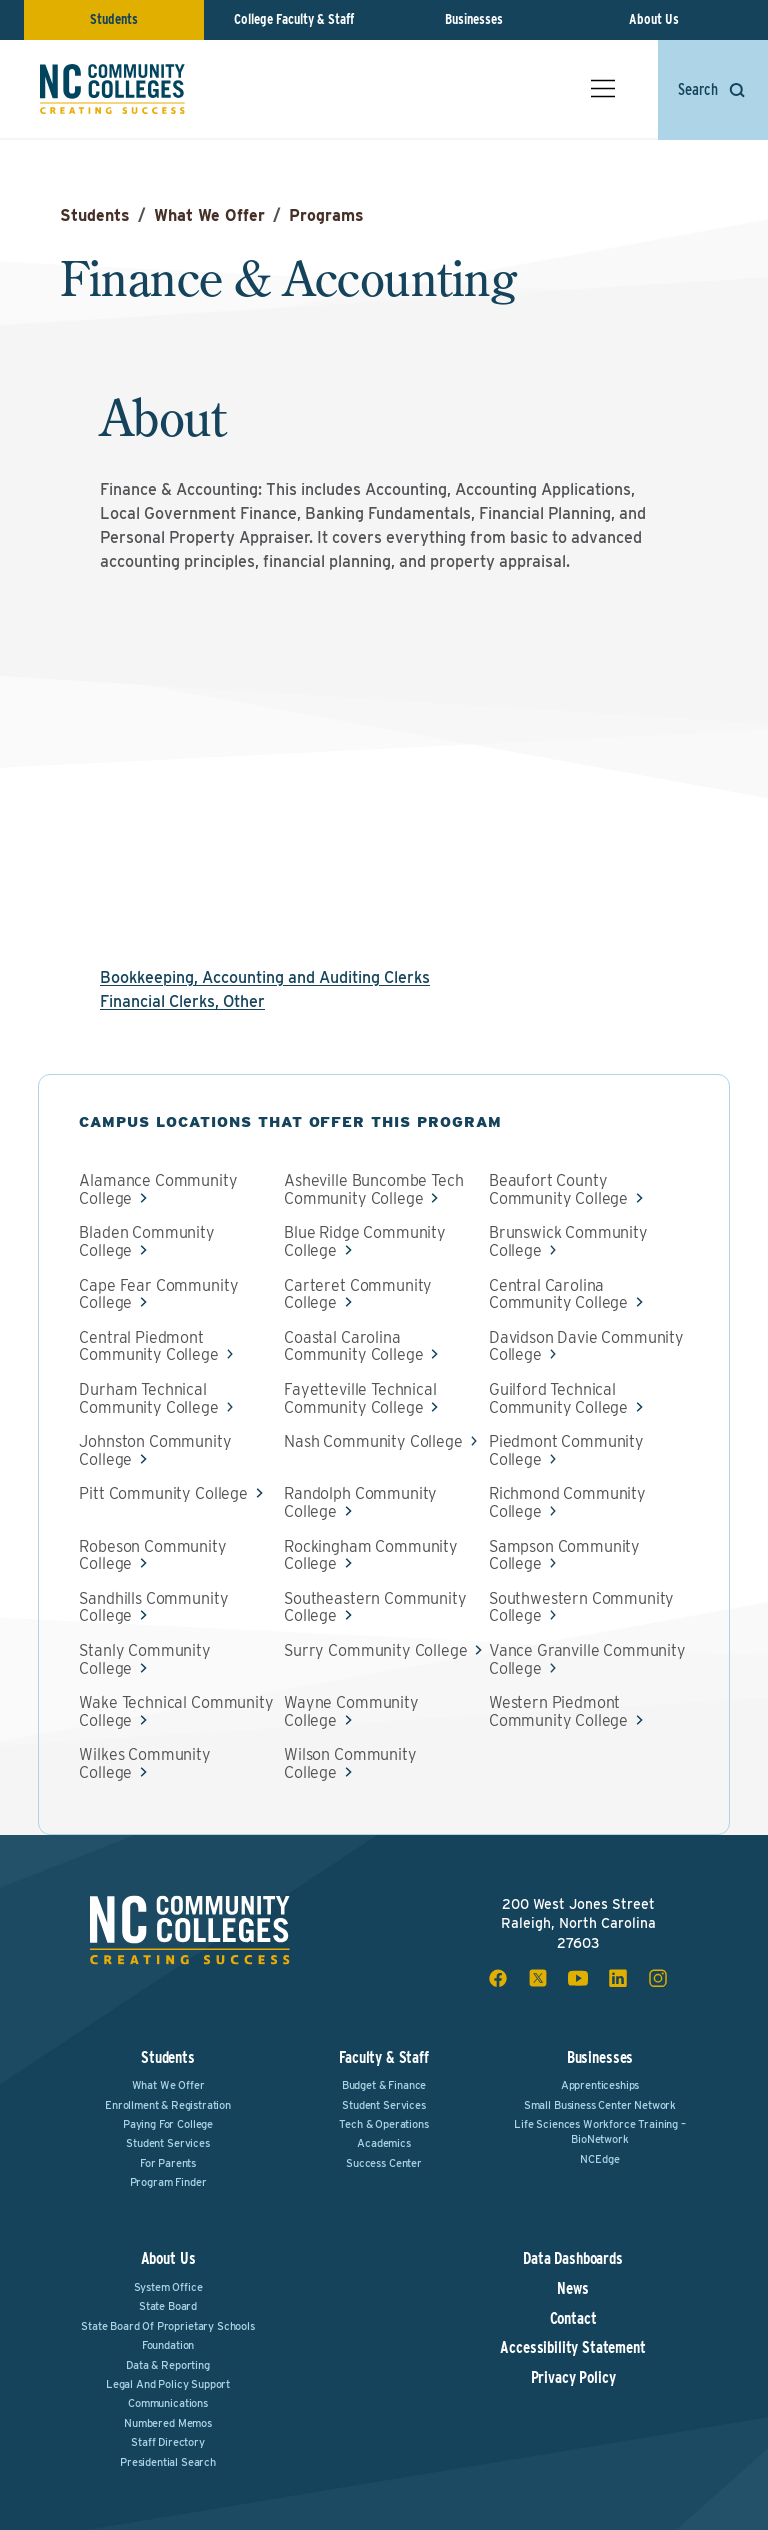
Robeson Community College (152, 1555)
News (572, 2289)
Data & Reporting (167, 2365)
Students (114, 19)
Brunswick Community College (568, 1241)
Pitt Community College (163, 1494)
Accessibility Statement (572, 2348)
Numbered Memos (168, 2423)
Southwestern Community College (581, 1607)
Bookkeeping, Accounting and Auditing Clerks (265, 977)
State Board (168, 2306)
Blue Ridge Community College (365, 1241)
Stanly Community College (144, 1659)
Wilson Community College (350, 1763)
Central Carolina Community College (558, 1294)
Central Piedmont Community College (148, 1346)
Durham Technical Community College (148, 1398)
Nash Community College (373, 1442)
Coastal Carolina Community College (353, 1346)
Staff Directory (168, 2442)
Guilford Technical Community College (558, 1398)
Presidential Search (168, 2462)
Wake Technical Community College (176, 1711)
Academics (384, 2143)
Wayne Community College (351, 1711)
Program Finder (168, 2182)
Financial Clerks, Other (182, 1001)
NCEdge (599, 2159)
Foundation (168, 2345)
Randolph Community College (360, 1502)
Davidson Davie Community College (586, 1346)
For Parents (168, 2163)
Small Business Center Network (600, 2105)
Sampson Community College (564, 1555)
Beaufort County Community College (558, 1189)
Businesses (474, 19)
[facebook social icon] (498, 1978)
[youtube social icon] (578, 1978)
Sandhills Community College (153, 1607)
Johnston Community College (155, 1450)
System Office (168, 2287)
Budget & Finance (384, 2085)
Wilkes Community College (144, 1763)
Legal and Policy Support (168, 2384)
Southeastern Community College (375, 1607)
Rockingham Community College (371, 1555)
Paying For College (168, 2124)
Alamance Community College (158, 1189)
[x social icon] (538, 1978)
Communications (168, 2403)
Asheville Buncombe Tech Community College (373, 1189)
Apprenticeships (600, 2085)
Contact (573, 2319)
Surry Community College (375, 1651)
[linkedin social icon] (618, 1978)
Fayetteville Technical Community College (360, 1398)
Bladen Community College (146, 1241)
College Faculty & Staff (294, 19)
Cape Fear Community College (158, 1294)
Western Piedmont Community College (558, 1711)
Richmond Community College (567, 1502)
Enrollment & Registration (168, 2105)
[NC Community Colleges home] (112, 89)
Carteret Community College (358, 1294)
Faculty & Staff (384, 2057)
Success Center (384, 2163)
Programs (326, 215)
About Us (654, 19)
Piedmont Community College (566, 1450)
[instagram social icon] (658, 1978)
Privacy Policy (573, 2378)
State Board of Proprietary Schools (168, 2326)
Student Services (167, 2143)
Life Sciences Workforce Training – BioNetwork (600, 2131)
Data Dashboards (573, 2259)
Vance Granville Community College (587, 1659)
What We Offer (209, 215)
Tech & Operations (383, 2124)
